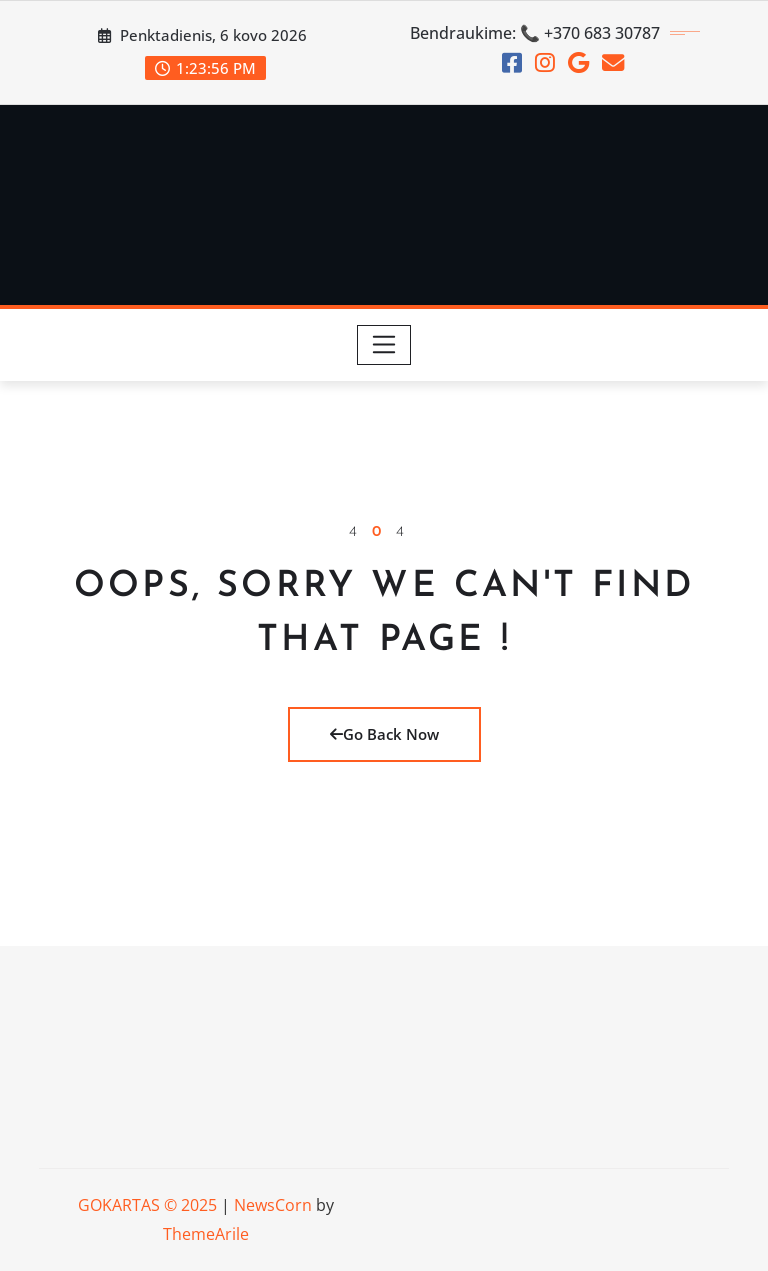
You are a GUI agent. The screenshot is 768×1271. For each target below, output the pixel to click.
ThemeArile (206, 1234)
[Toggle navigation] (384, 345)
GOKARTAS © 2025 (147, 1205)
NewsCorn (273, 1205)
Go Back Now (384, 734)
